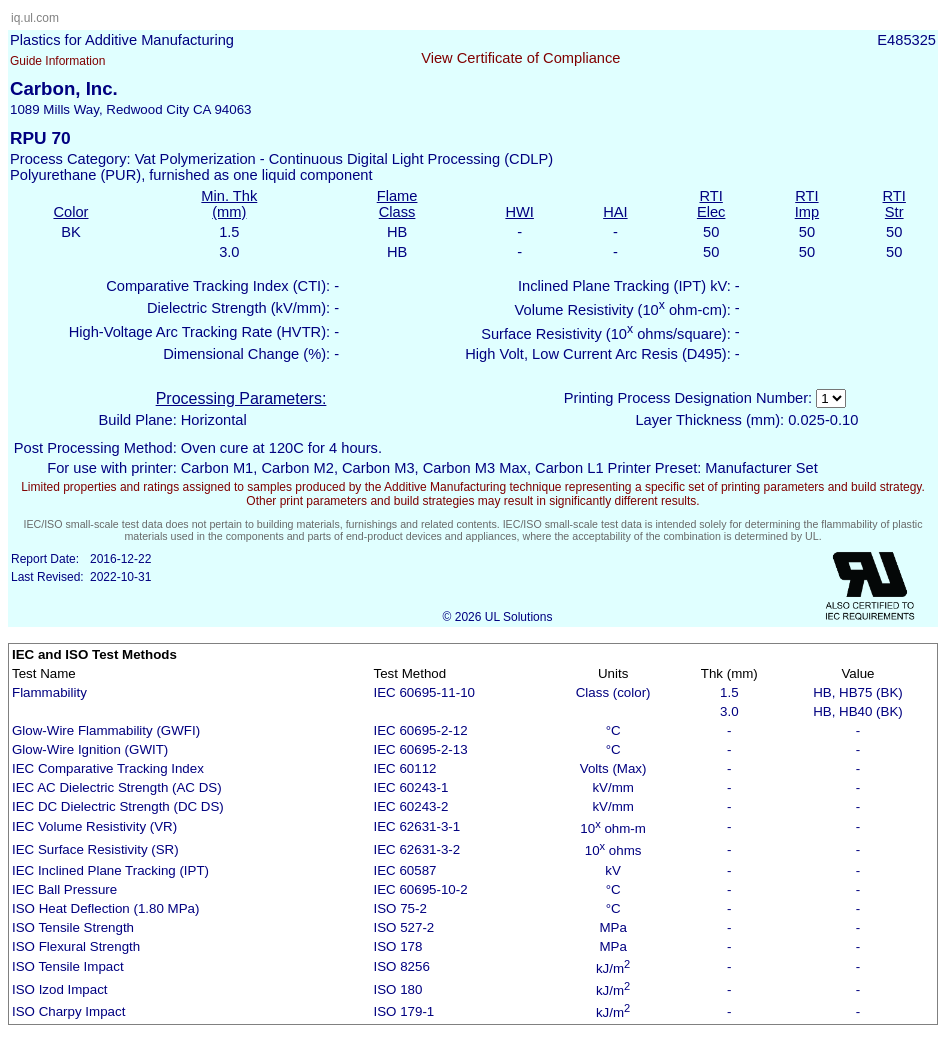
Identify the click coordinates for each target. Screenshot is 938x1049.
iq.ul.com (35, 18)
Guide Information (57, 61)
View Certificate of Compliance (520, 58)
